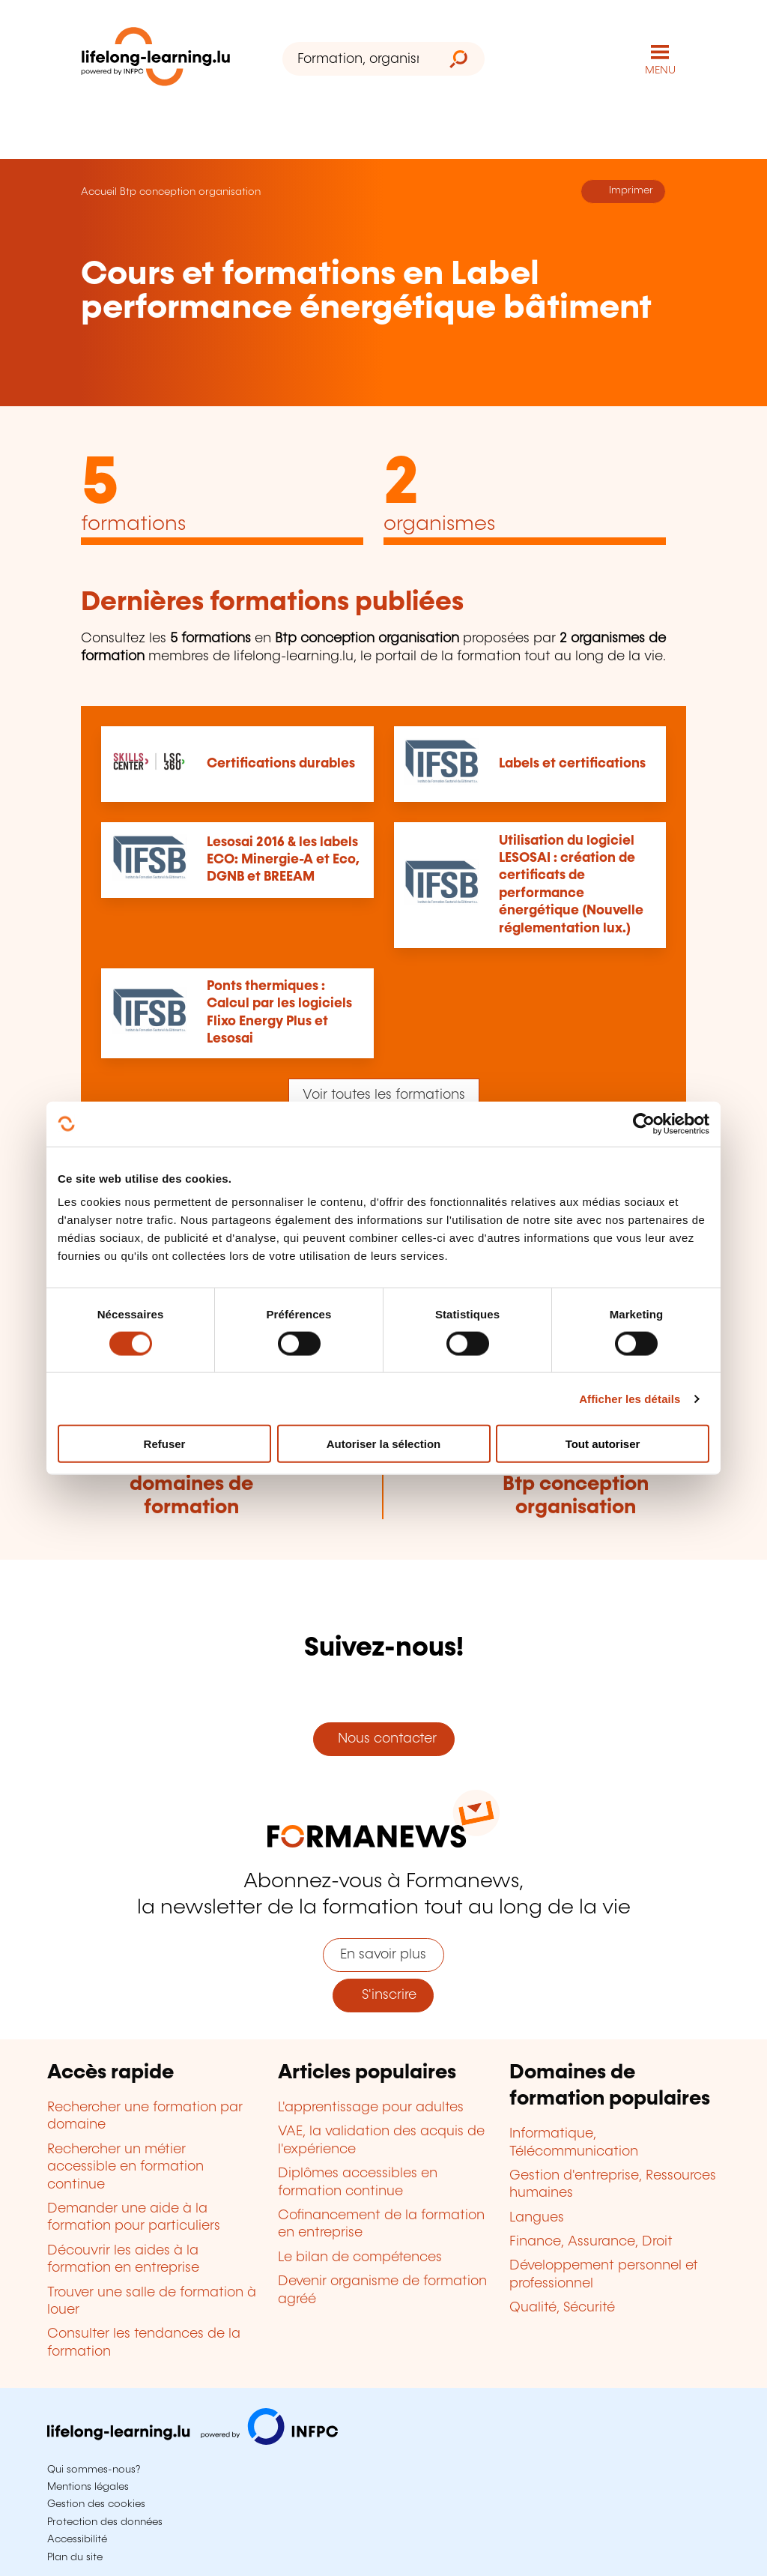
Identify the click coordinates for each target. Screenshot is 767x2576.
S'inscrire (383, 1995)
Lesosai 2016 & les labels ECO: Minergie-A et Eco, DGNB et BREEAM (283, 860)
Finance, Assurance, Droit (591, 2241)
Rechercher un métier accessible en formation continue (125, 2167)
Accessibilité (77, 2539)
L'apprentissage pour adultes (371, 2107)
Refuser (165, 1444)
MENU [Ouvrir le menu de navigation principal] (660, 70)
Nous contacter (383, 1739)
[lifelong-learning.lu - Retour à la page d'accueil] (156, 59)
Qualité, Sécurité (562, 2307)
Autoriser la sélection (384, 1444)
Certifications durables (281, 763)
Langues (536, 2217)
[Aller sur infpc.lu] (192, 2441)
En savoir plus (383, 1954)
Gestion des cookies (96, 2504)
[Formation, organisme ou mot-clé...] (357, 59)
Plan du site (75, 2557)
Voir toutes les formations (384, 1095)
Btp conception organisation (190, 192)
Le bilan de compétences (360, 2257)
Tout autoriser (603, 1444)
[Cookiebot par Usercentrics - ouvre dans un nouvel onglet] (643, 1123)
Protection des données (105, 2522)
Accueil (99, 192)
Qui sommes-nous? (93, 2469)
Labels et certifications (572, 763)
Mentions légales (88, 2487)
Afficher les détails (629, 1398)
